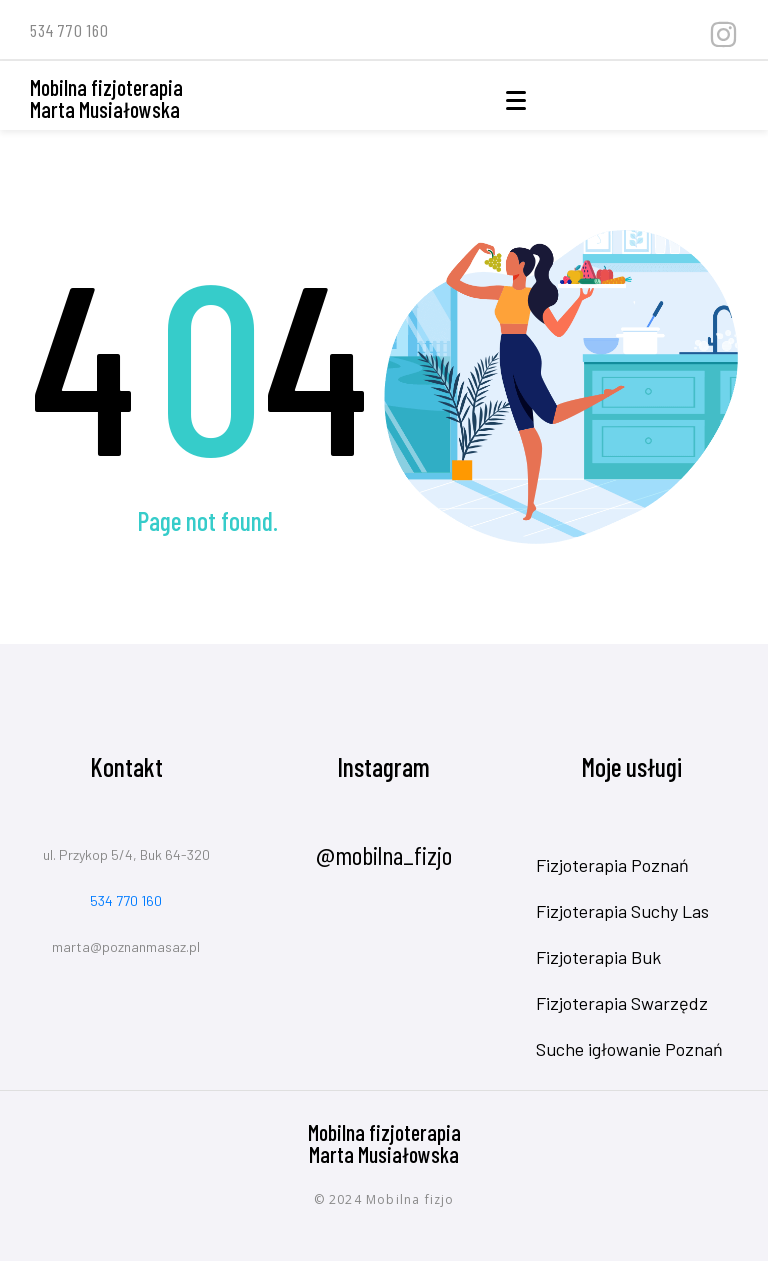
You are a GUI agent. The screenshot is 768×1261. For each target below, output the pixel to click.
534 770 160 (126, 900)
